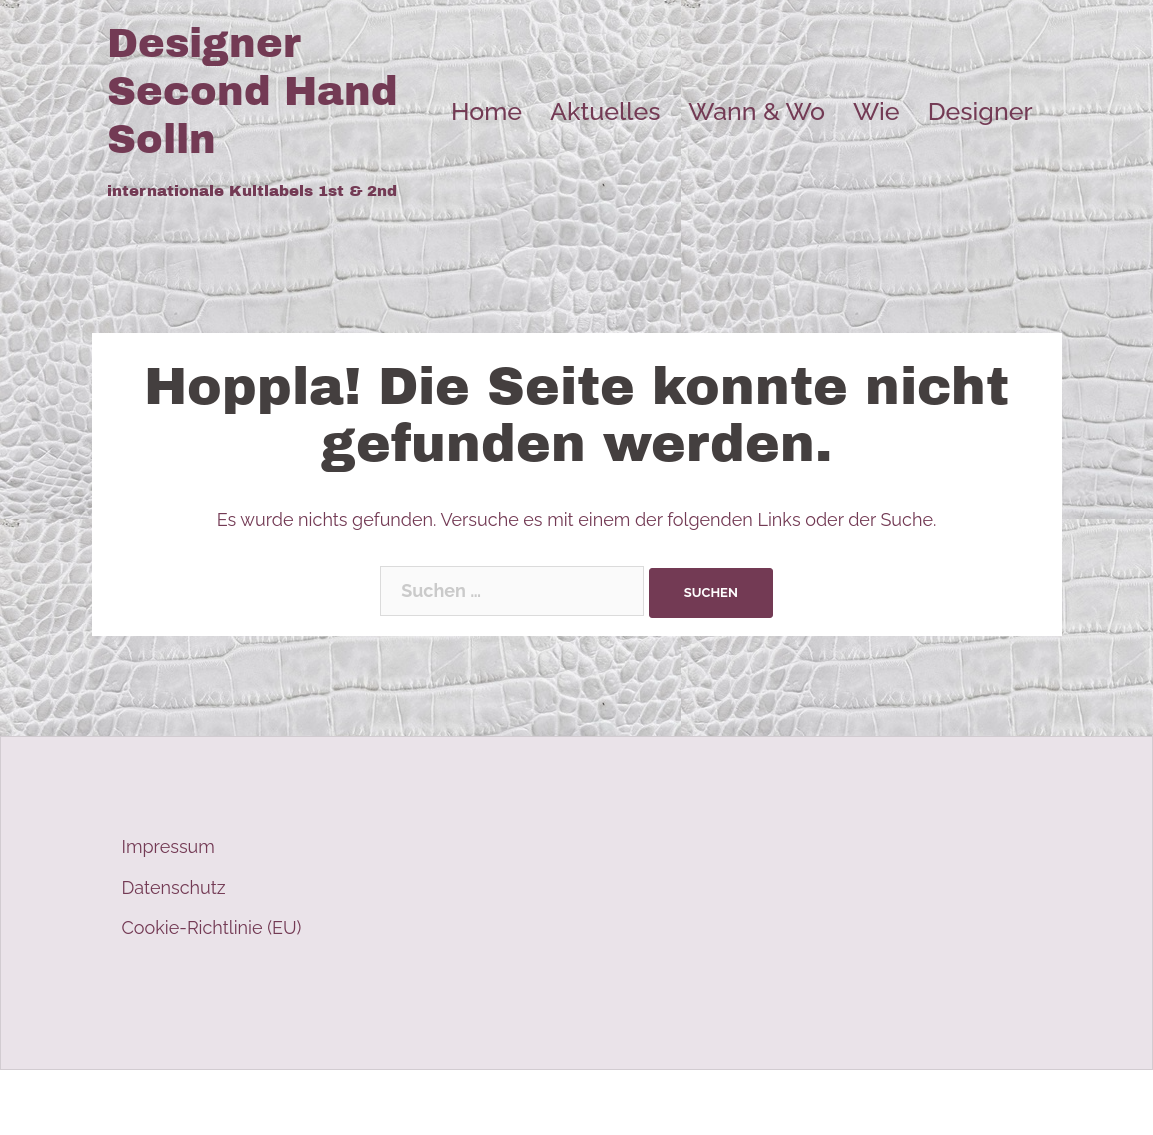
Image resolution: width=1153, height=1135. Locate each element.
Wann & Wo (756, 111)
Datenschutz (174, 887)
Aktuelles (605, 111)
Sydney (481, 1102)
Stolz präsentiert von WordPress (239, 1102)
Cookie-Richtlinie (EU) (212, 927)
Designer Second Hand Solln (252, 91)
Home (486, 111)
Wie (876, 111)
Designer (980, 111)
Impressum (168, 846)
